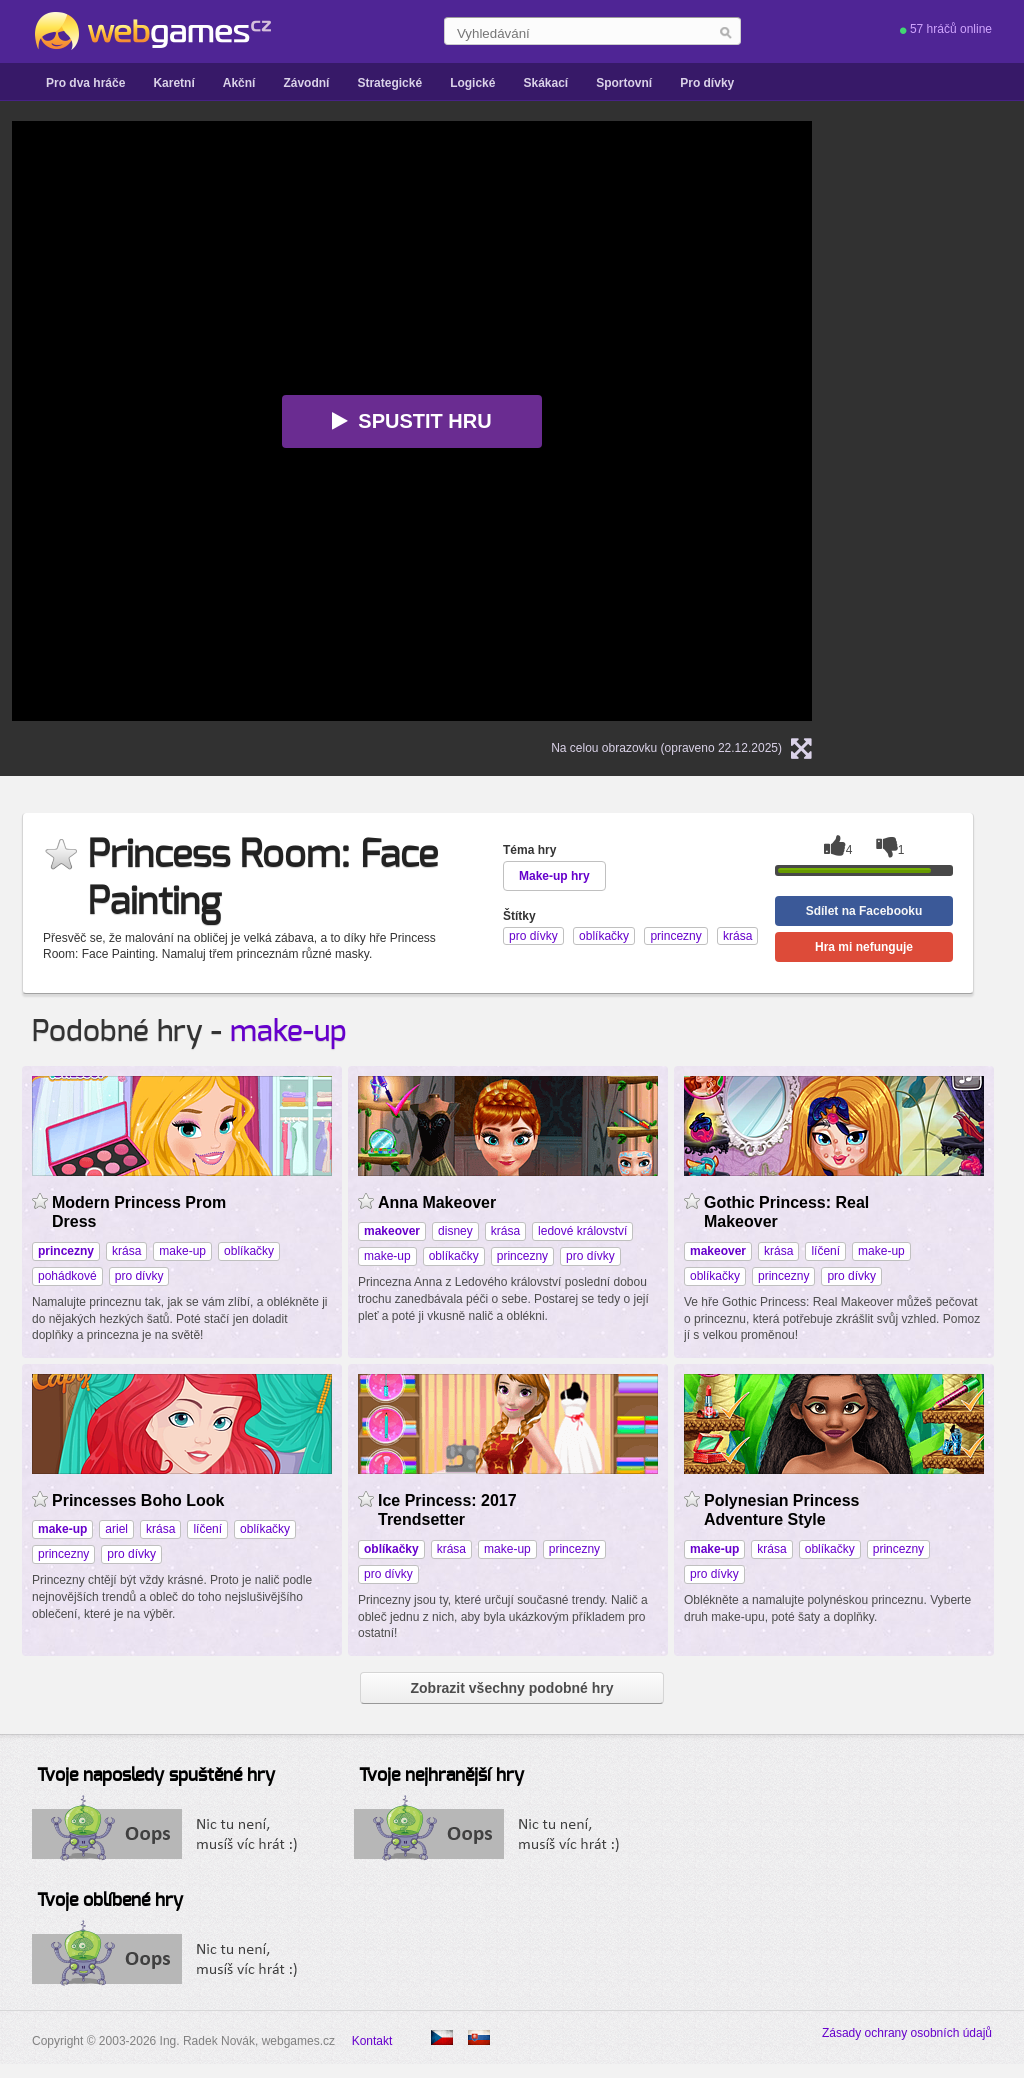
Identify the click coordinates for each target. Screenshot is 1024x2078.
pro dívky (139, 1276)
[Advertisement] (952, 421)
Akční (239, 83)
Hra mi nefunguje (864, 947)
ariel (116, 1529)
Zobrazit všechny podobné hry (511, 1688)
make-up (288, 1032)
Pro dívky (707, 83)
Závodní (306, 83)
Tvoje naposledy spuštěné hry (156, 1776)
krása (126, 1251)
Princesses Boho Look (138, 1500)
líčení (825, 1251)
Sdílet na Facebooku (864, 911)
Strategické (389, 83)
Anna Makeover (437, 1202)
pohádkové (67, 1276)
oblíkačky (249, 1251)
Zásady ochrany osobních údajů (907, 2033)
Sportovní (624, 83)
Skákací (545, 83)
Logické (472, 83)
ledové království (582, 1231)
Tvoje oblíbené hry (110, 1901)
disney (455, 1231)
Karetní (173, 83)
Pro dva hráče (85, 83)
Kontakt (372, 2041)
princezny (522, 1256)
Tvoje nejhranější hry (441, 1776)
